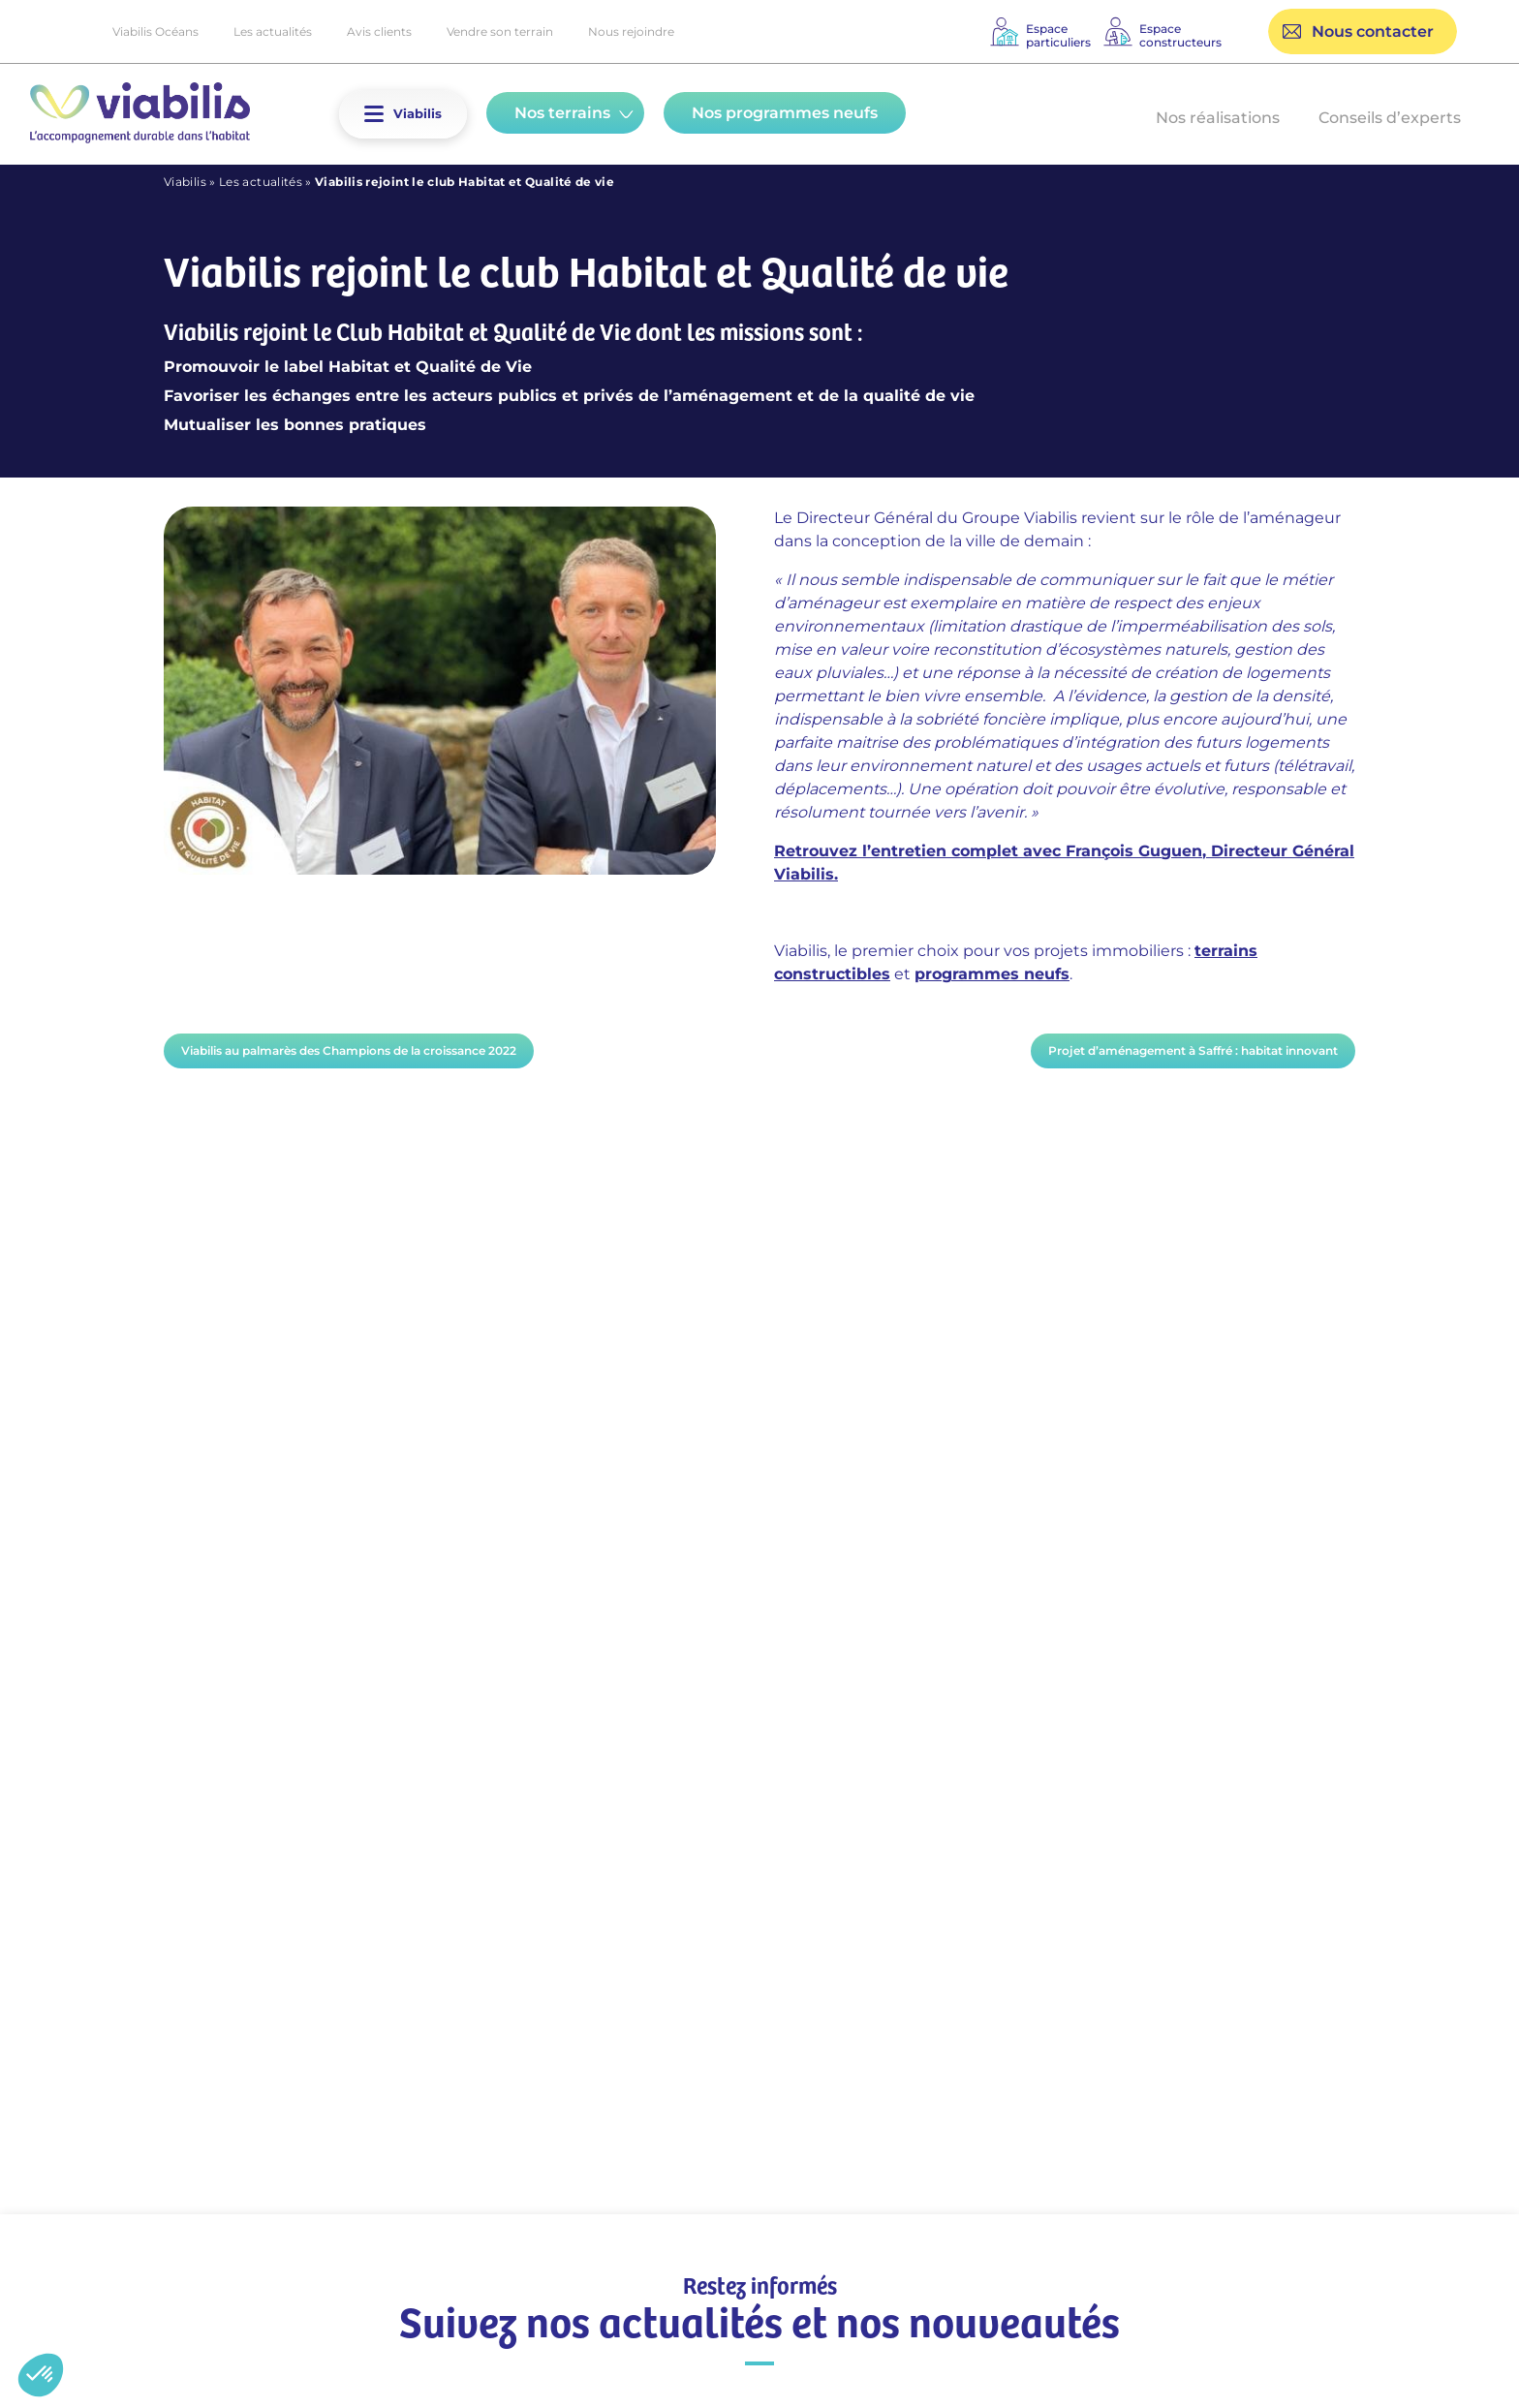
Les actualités (272, 31)
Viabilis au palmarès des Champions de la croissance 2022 (348, 1050)
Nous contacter (1373, 31)
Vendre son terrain (500, 31)
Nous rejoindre (631, 31)
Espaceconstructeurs (1180, 35)
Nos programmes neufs (785, 113)
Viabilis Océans (155, 31)
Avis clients (379, 31)
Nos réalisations (1218, 117)
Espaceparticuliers (1058, 35)
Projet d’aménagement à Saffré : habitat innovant (1193, 1050)
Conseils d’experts (1389, 117)
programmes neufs (992, 974)
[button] (374, 114)
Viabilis (185, 181)
